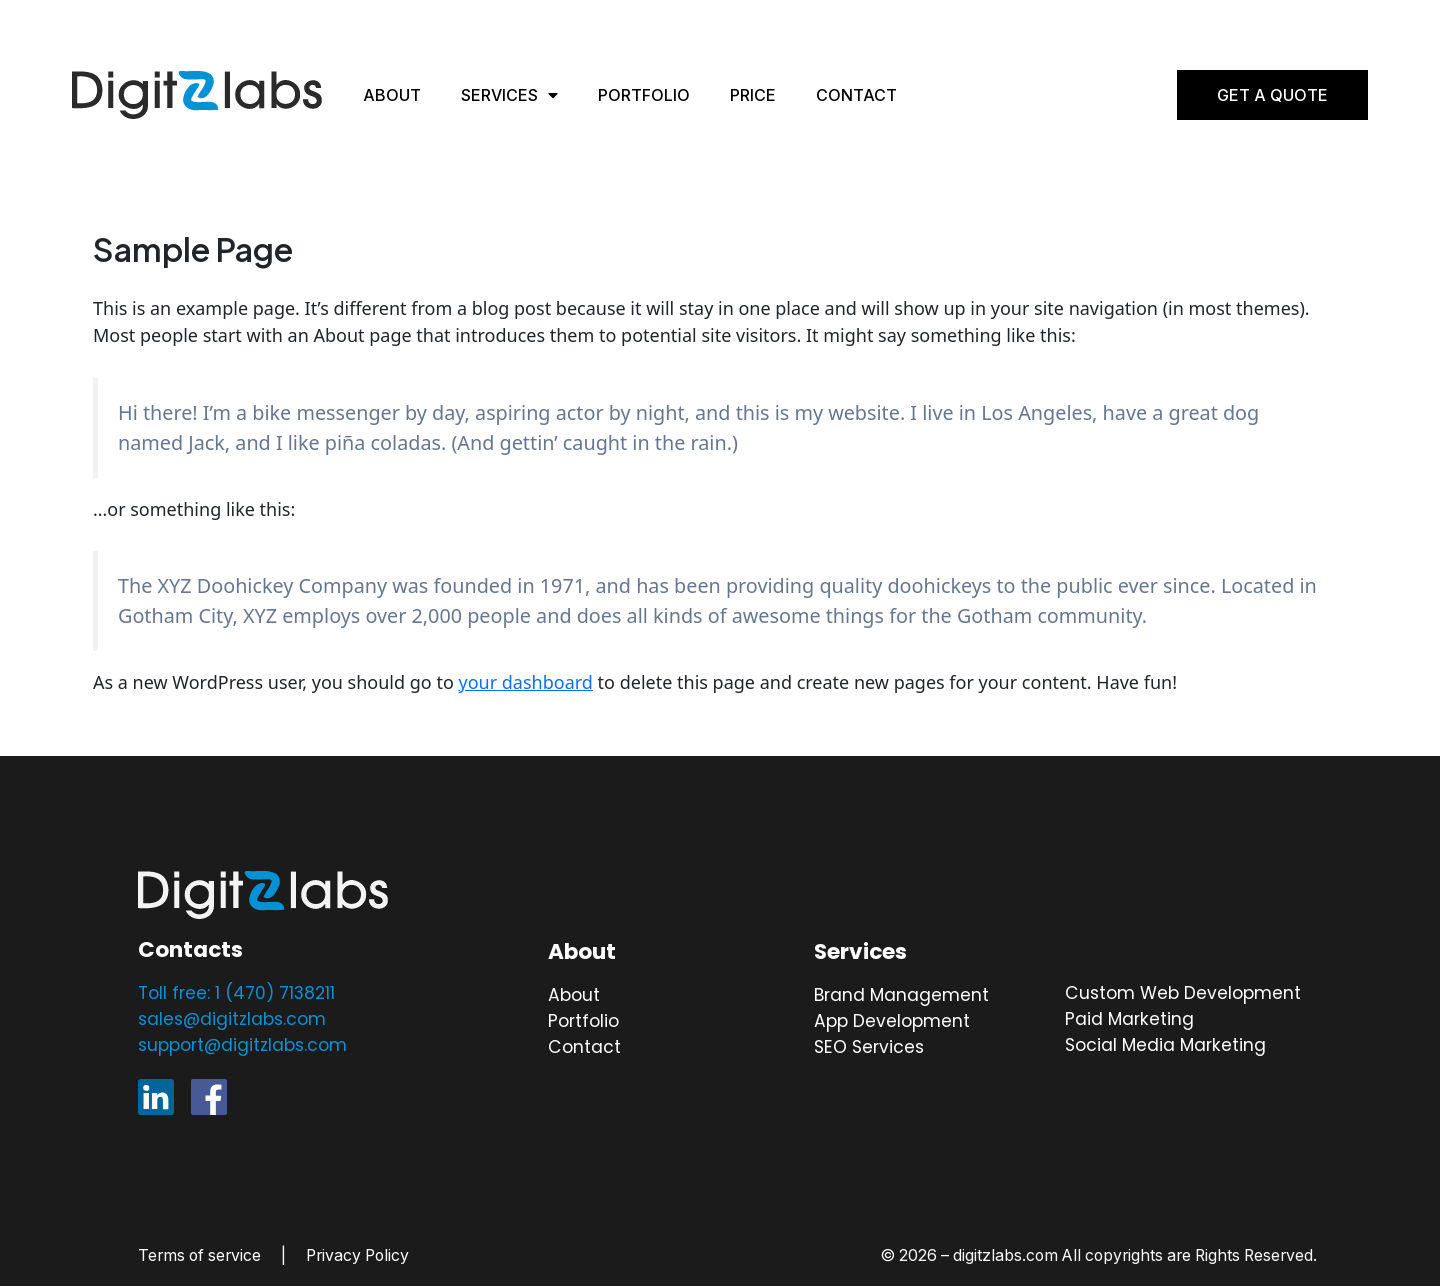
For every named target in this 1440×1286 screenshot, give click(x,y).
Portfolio (644, 95)
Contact (856, 95)
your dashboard (525, 682)
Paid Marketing (1129, 1019)
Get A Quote (1272, 95)
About (392, 95)
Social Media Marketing (1165, 1045)
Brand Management (901, 995)
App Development (892, 1021)
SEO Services (869, 1047)
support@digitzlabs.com (242, 1045)
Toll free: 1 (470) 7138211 (236, 993)
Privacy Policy (357, 1255)
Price (753, 95)
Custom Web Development (1183, 993)
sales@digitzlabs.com (232, 1019)
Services (509, 95)
